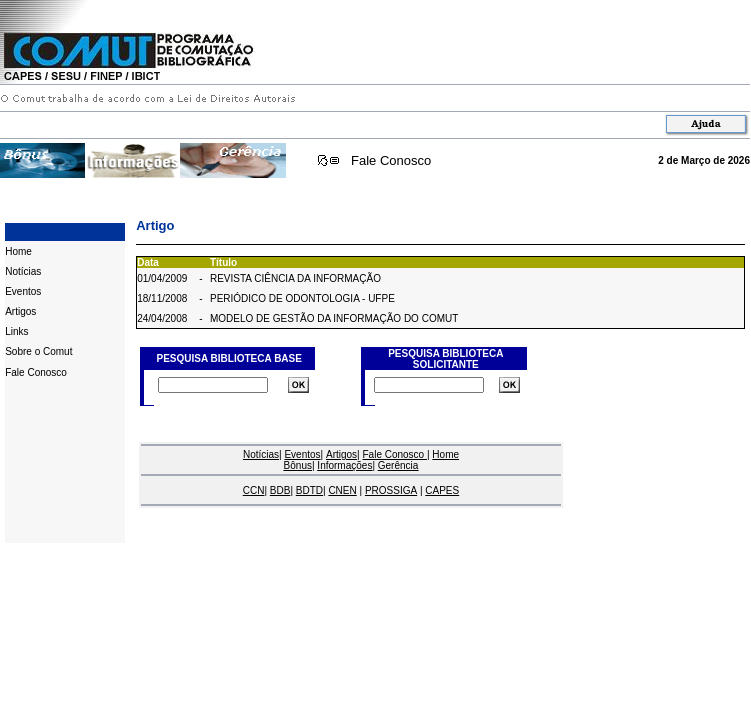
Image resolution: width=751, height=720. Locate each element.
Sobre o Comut (38, 351)
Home (18, 251)
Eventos (23, 291)
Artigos (20, 311)
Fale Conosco (391, 160)
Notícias (23, 271)
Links (16, 331)
